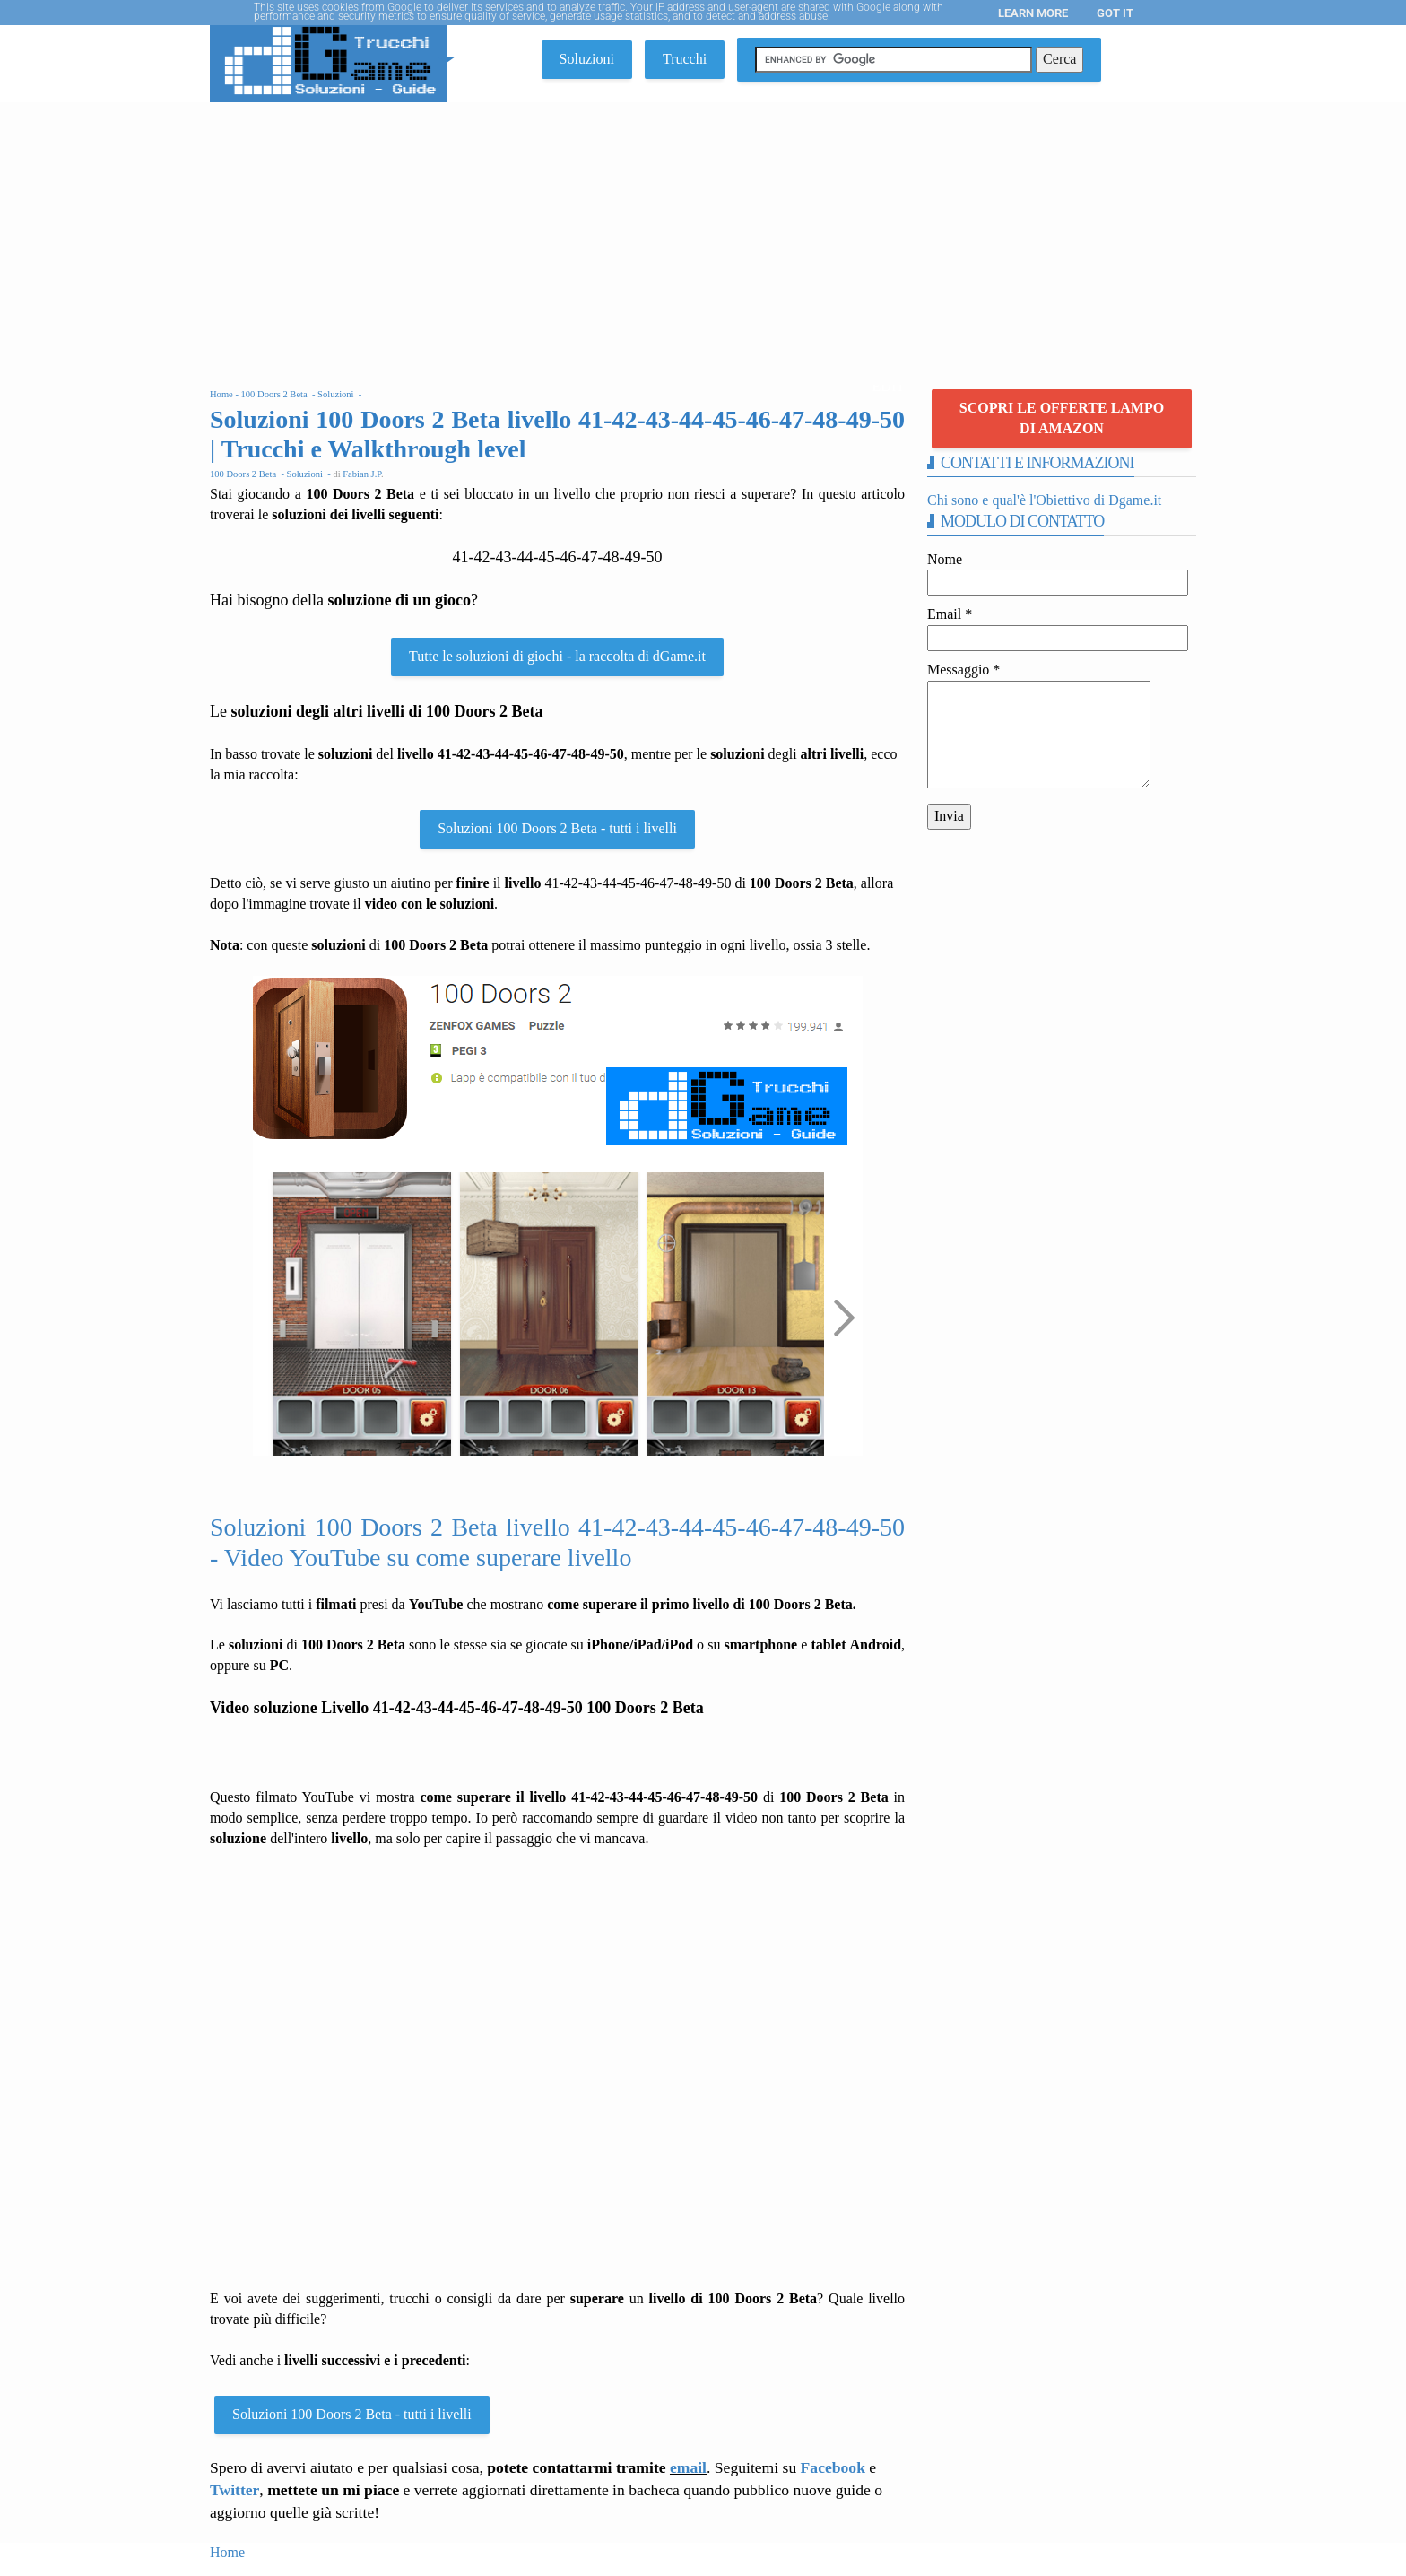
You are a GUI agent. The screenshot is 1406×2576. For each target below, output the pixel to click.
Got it (1115, 13)
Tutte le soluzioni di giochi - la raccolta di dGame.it (557, 656)
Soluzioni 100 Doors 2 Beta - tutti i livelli (557, 828)
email (688, 2467)
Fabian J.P (362, 474)
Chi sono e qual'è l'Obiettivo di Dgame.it (1044, 500)
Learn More (1033, 13)
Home (227, 2552)
